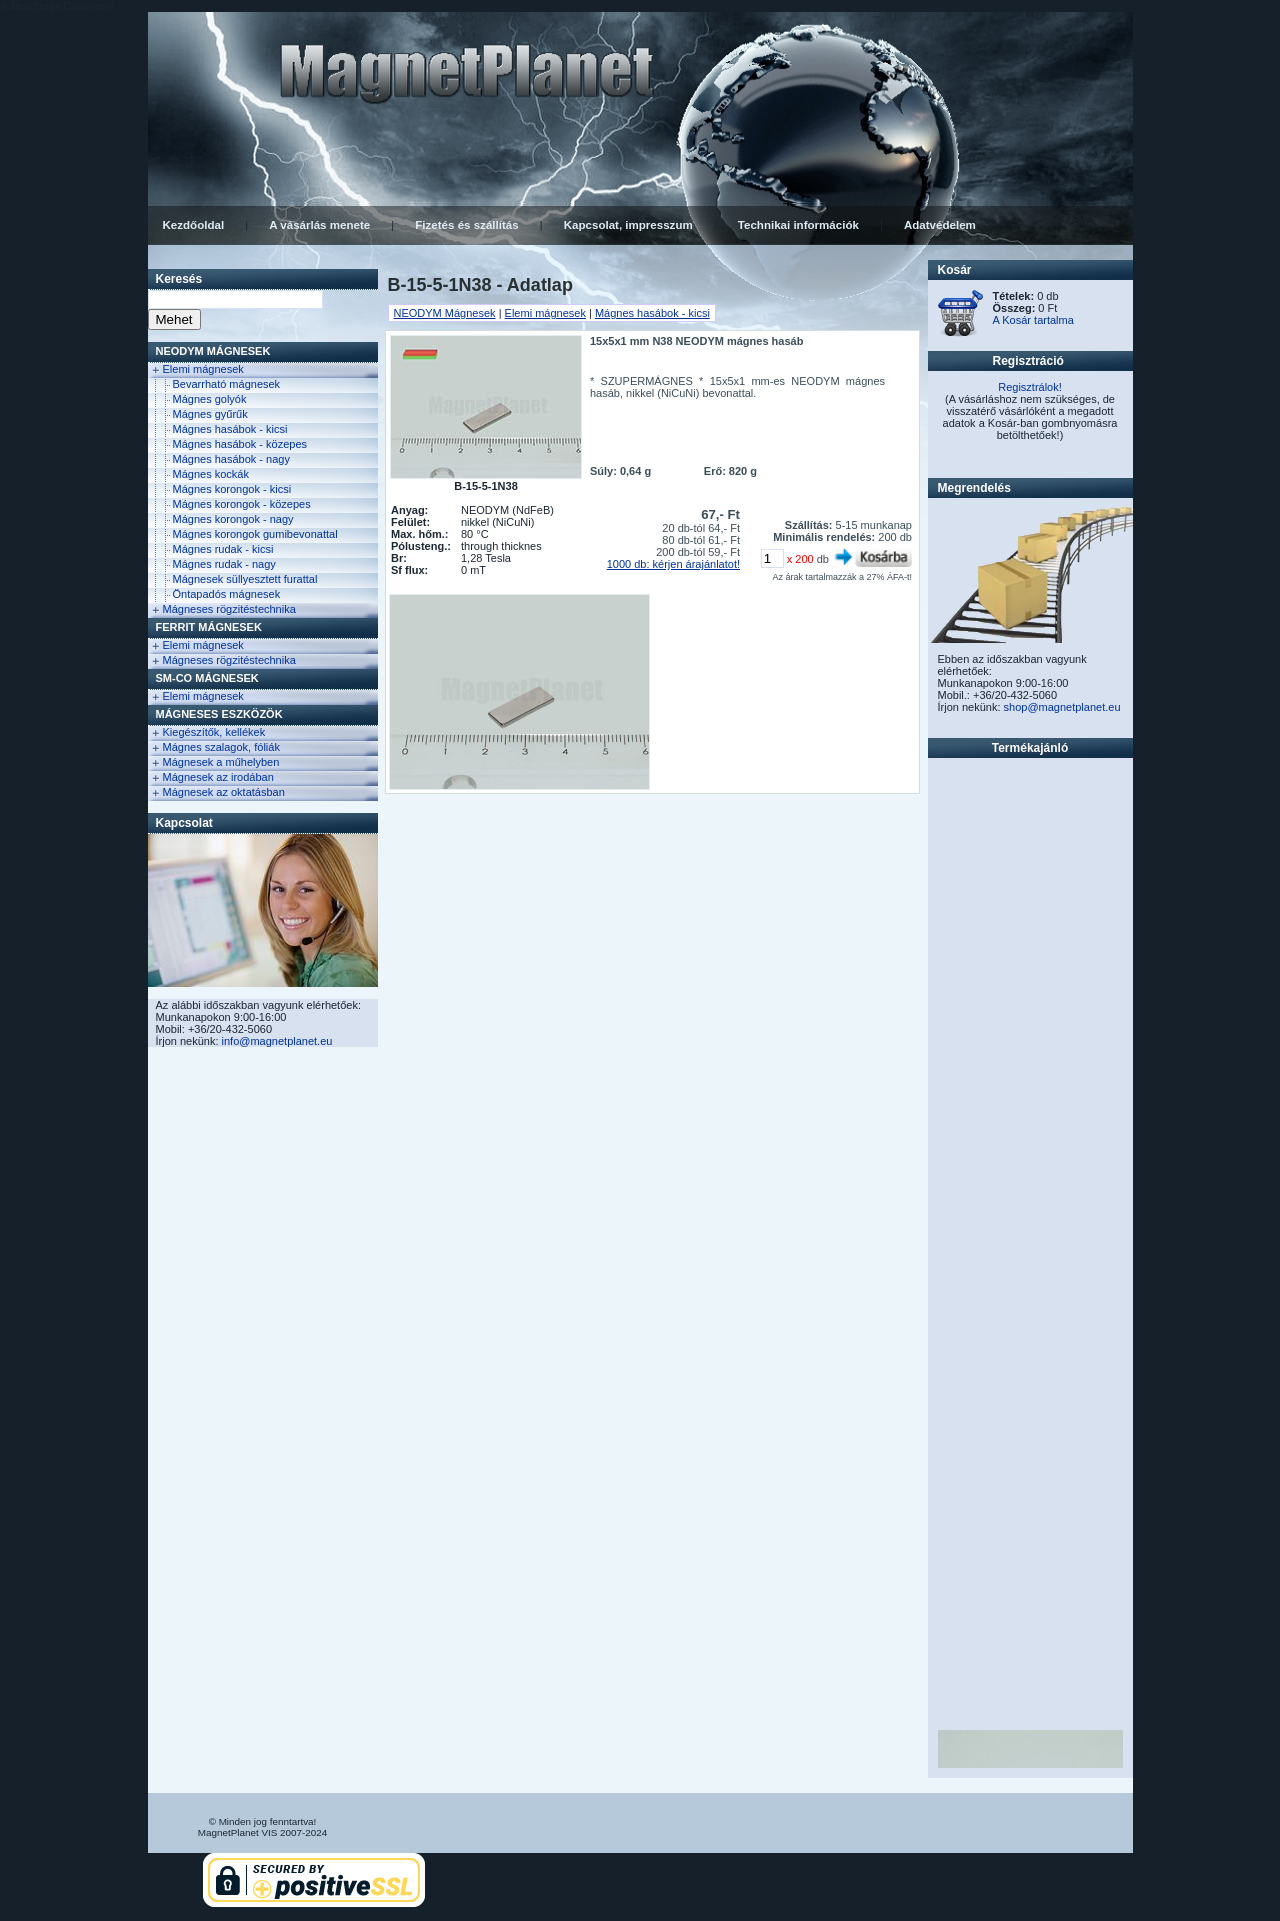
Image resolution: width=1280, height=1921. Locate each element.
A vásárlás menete (319, 225)
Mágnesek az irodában (218, 777)
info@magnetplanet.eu (277, 1041)
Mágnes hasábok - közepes (240, 444)
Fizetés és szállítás (466, 225)
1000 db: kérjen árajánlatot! (673, 564)
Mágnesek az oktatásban (224, 792)
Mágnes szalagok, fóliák (221, 747)
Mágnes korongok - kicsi (232, 489)
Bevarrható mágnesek (227, 384)
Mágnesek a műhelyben (221, 762)
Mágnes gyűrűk (210, 414)
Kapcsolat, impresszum (628, 225)
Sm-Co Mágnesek (207, 678)
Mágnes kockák (211, 474)
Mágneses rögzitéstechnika (229, 609)
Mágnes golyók (210, 399)
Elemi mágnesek (203, 369)
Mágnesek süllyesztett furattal (245, 579)
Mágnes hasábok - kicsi (230, 429)
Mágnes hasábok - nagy (231, 459)
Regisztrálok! (1030, 387)
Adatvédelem (940, 225)
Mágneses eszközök (219, 714)
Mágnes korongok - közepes (242, 504)
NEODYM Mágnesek (213, 351)
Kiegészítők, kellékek (214, 732)
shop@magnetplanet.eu (1062, 707)
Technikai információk (798, 225)
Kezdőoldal (194, 225)
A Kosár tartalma (1033, 320)
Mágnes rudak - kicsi (223, 549)
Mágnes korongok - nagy (233, 519)
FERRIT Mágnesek (209, 627)
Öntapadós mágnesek (227, 594)
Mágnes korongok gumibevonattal (255, 534)
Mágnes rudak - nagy (224, 564)
